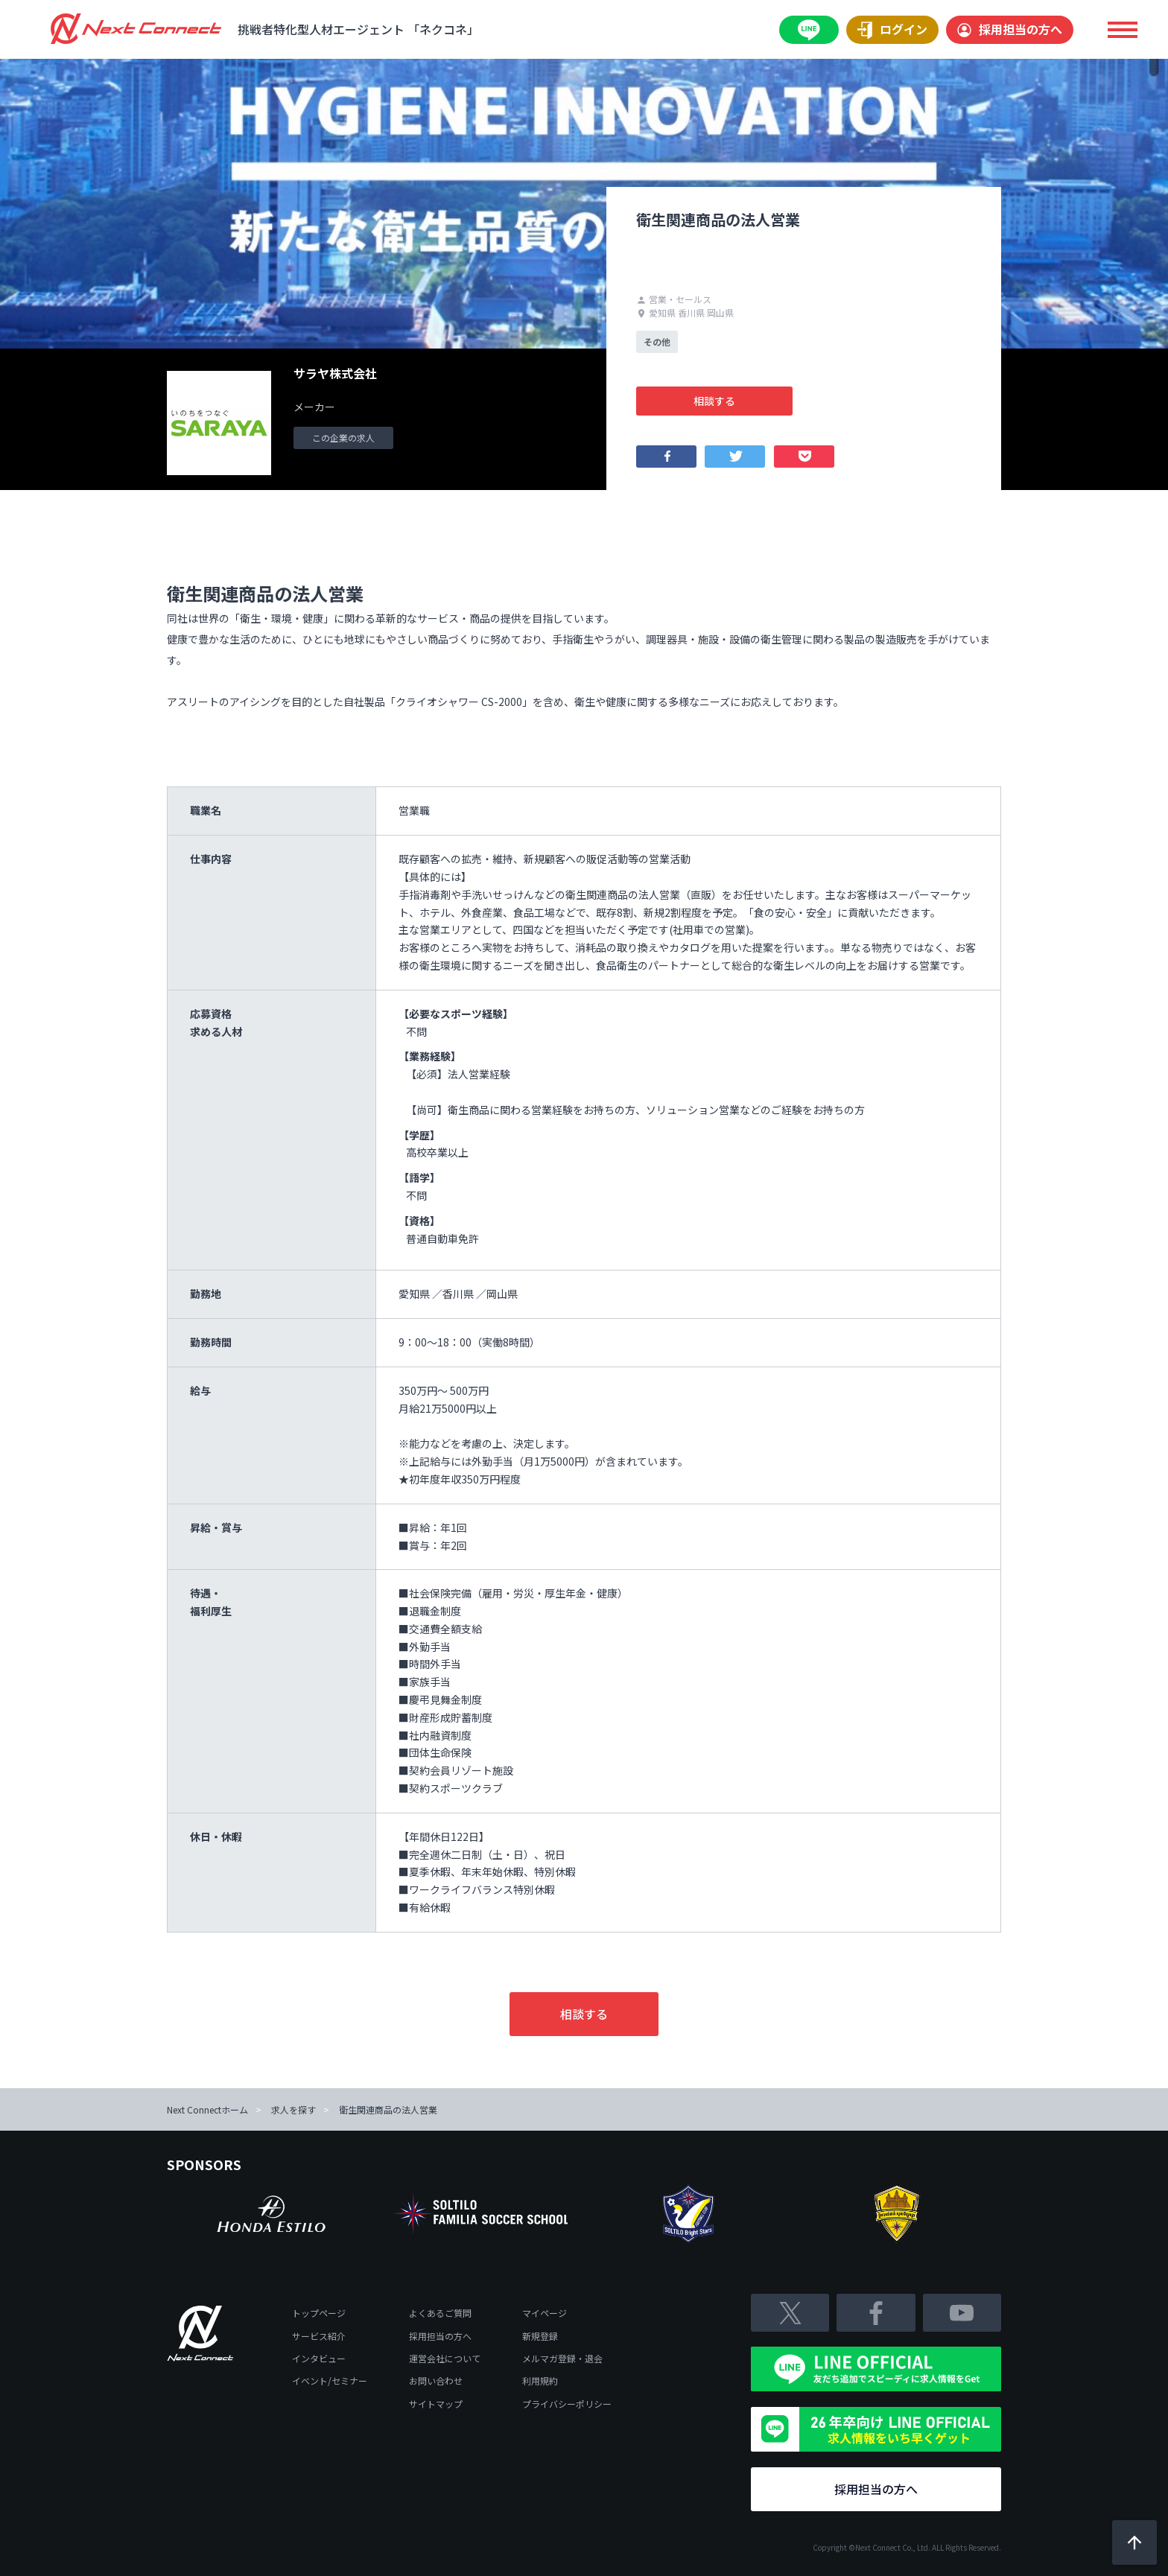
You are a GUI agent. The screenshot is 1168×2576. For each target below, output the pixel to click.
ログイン (892, 29)
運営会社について (444, 2358)
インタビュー (319, 2358)
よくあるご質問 (440, 2312)
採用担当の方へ (1009, 29)
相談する (714, 400)
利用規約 (540, 2380)
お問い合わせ (436, 2380)
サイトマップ (436, 2403)
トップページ (319, 2312)
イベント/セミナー (329, 2380)
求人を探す (293, 2109)
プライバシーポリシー (567, 2403)
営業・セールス (673, 299)
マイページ (544, 2312)
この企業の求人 (343, 437)
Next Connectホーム (207, 2109)
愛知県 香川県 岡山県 (685, 312)
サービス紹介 (319, 2335)
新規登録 (540, 2335)
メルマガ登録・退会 (562, 2358)
